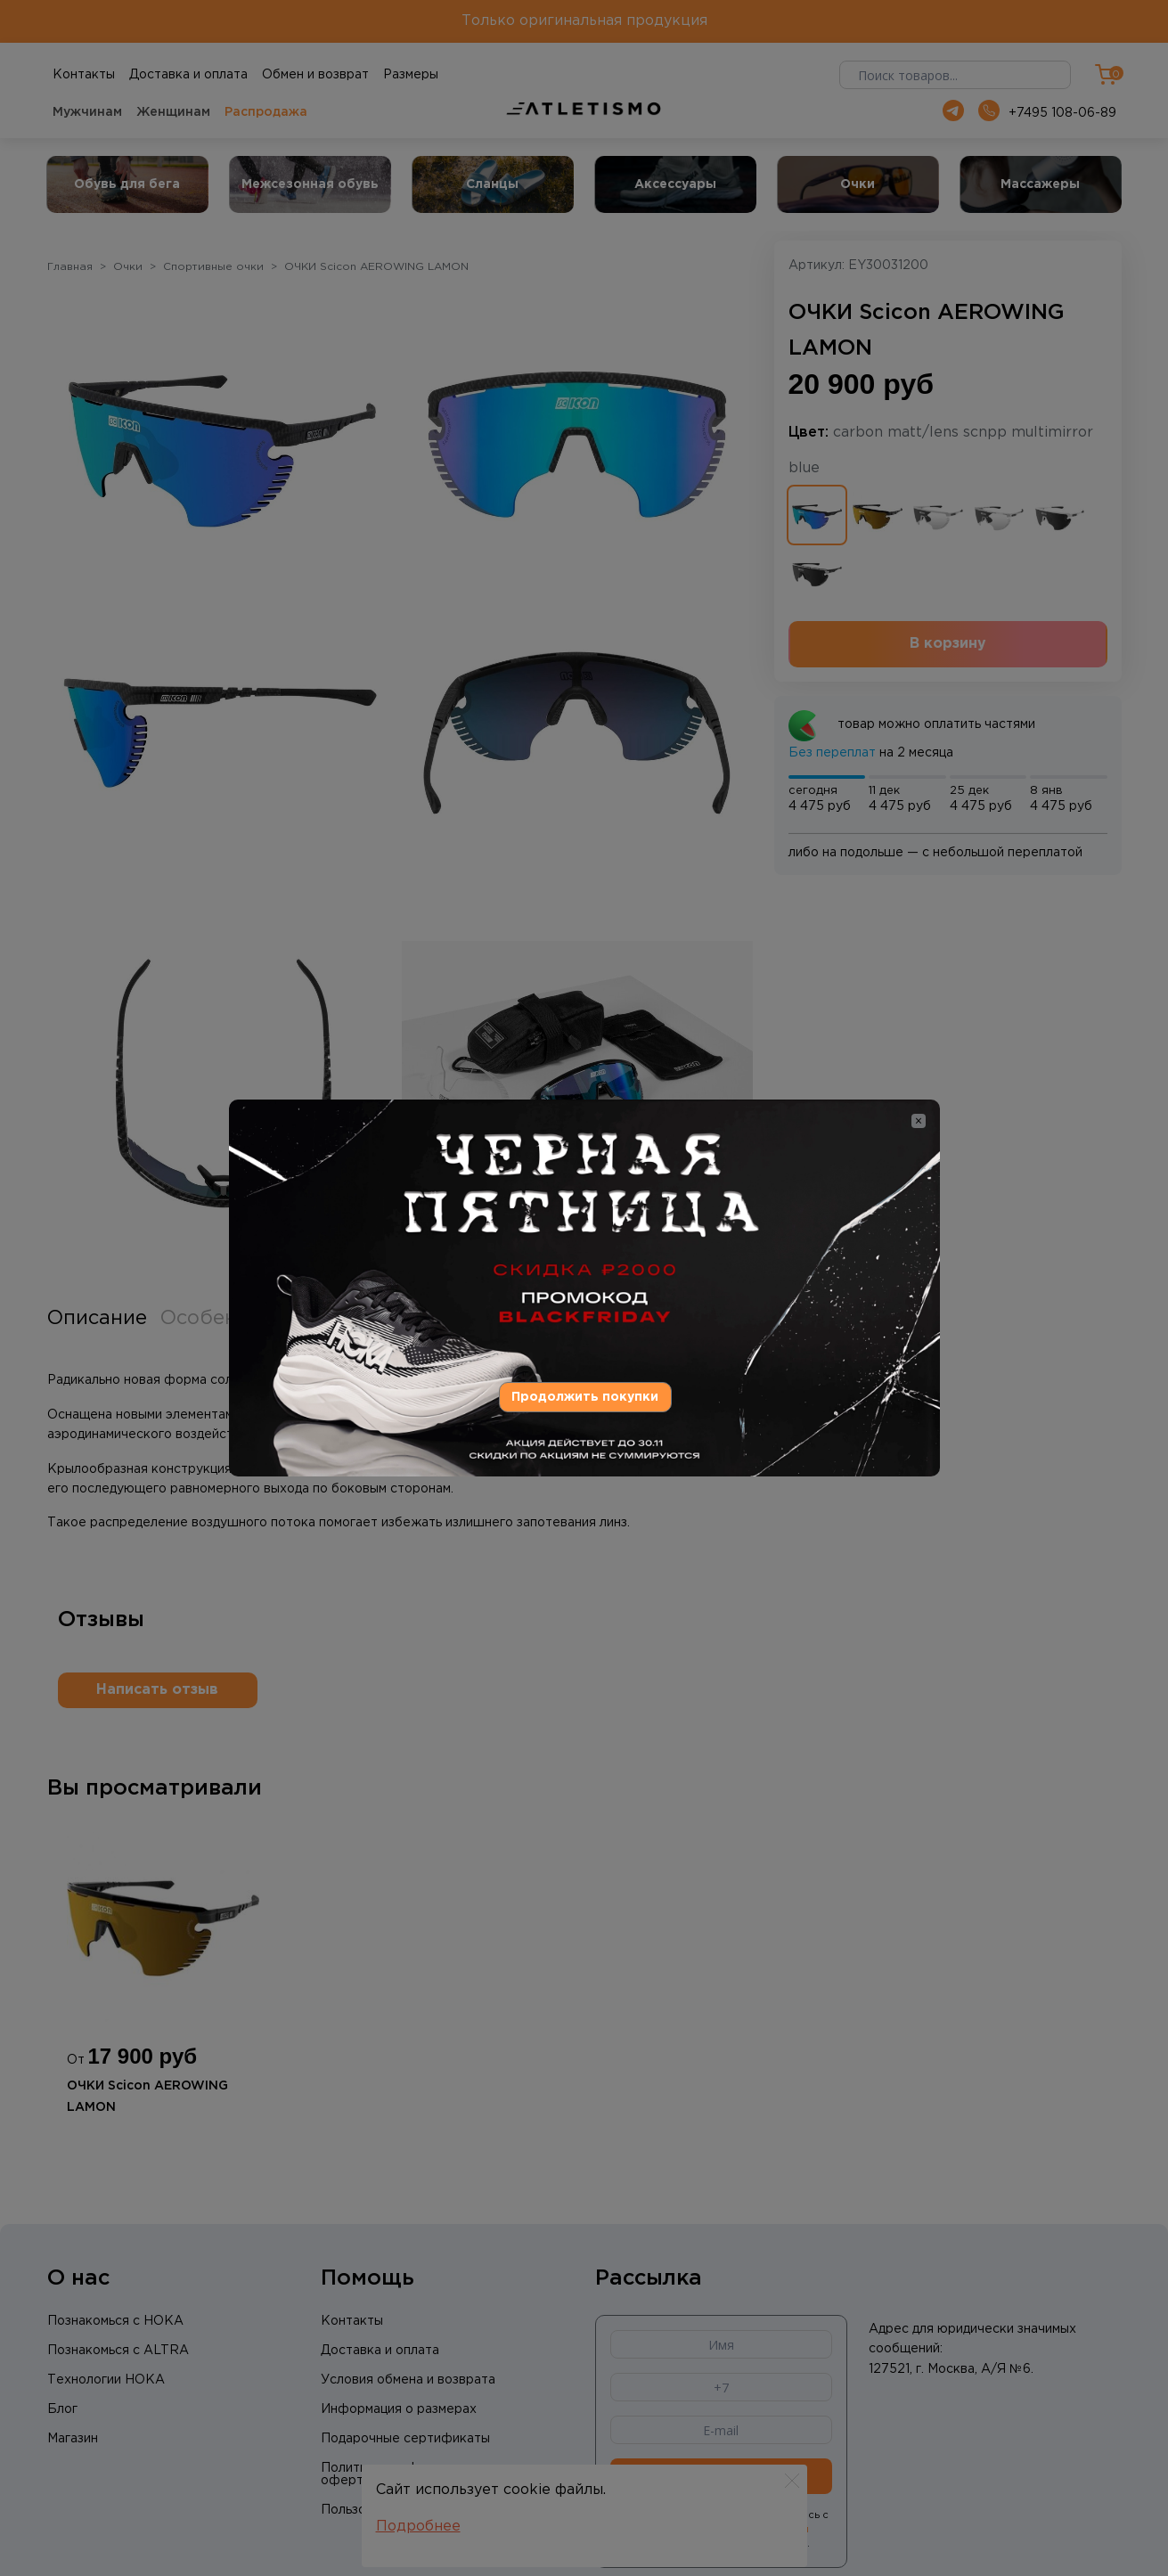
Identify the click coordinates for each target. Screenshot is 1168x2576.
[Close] (918, 1121)
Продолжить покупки (584, 1397)
